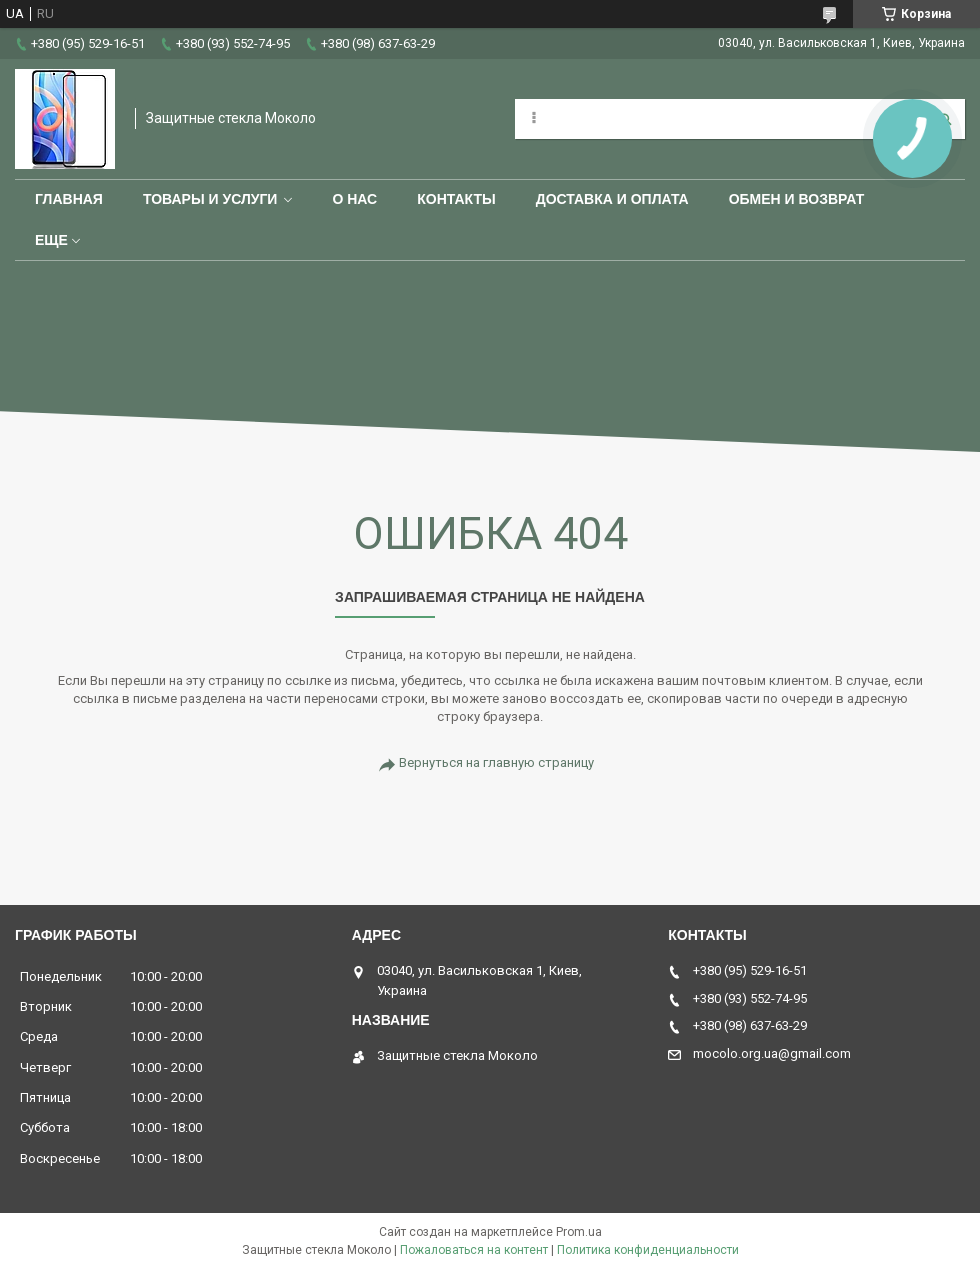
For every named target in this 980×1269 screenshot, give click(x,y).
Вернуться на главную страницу (496, 762)
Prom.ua (579, 1232)
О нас (354, 199)
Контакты (456, 199)
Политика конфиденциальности (648, 1250)
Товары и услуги (210, 199)
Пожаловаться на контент (474, 1250)
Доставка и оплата (612, 199)
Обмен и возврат (797, 199)
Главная (69, 199)
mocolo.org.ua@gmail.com (772, 1053)
